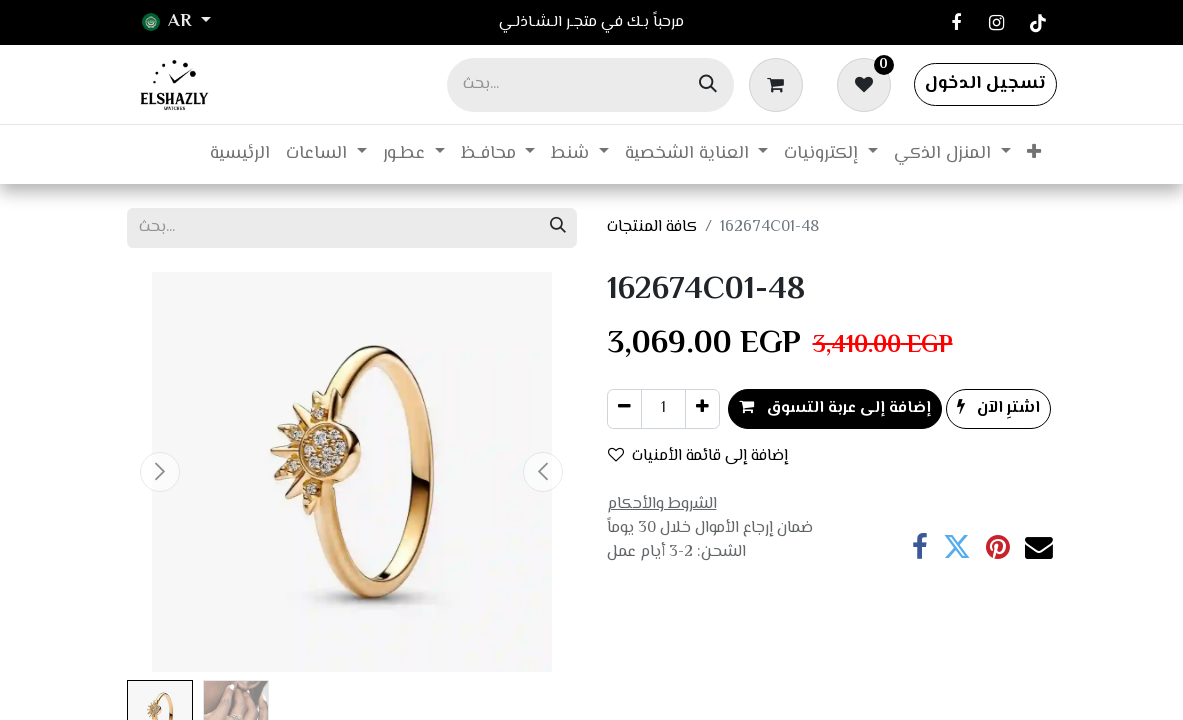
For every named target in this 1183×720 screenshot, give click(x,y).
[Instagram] (997, 23)
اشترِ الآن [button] (998, 408)
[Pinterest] (998, 548)
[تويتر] (957, 548)
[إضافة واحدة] (702, 409)
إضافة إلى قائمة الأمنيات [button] (698, 456)
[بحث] (708, 85)
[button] (161, 472)
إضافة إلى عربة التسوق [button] (835, 408)
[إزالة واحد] (624, 409)
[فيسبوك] (956, 23)
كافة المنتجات (652, 227)
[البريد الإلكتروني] (1039, 548)
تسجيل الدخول (985, 84)
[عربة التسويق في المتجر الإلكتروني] (780, 84)
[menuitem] (240, 154)
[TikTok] (1038, 23)
